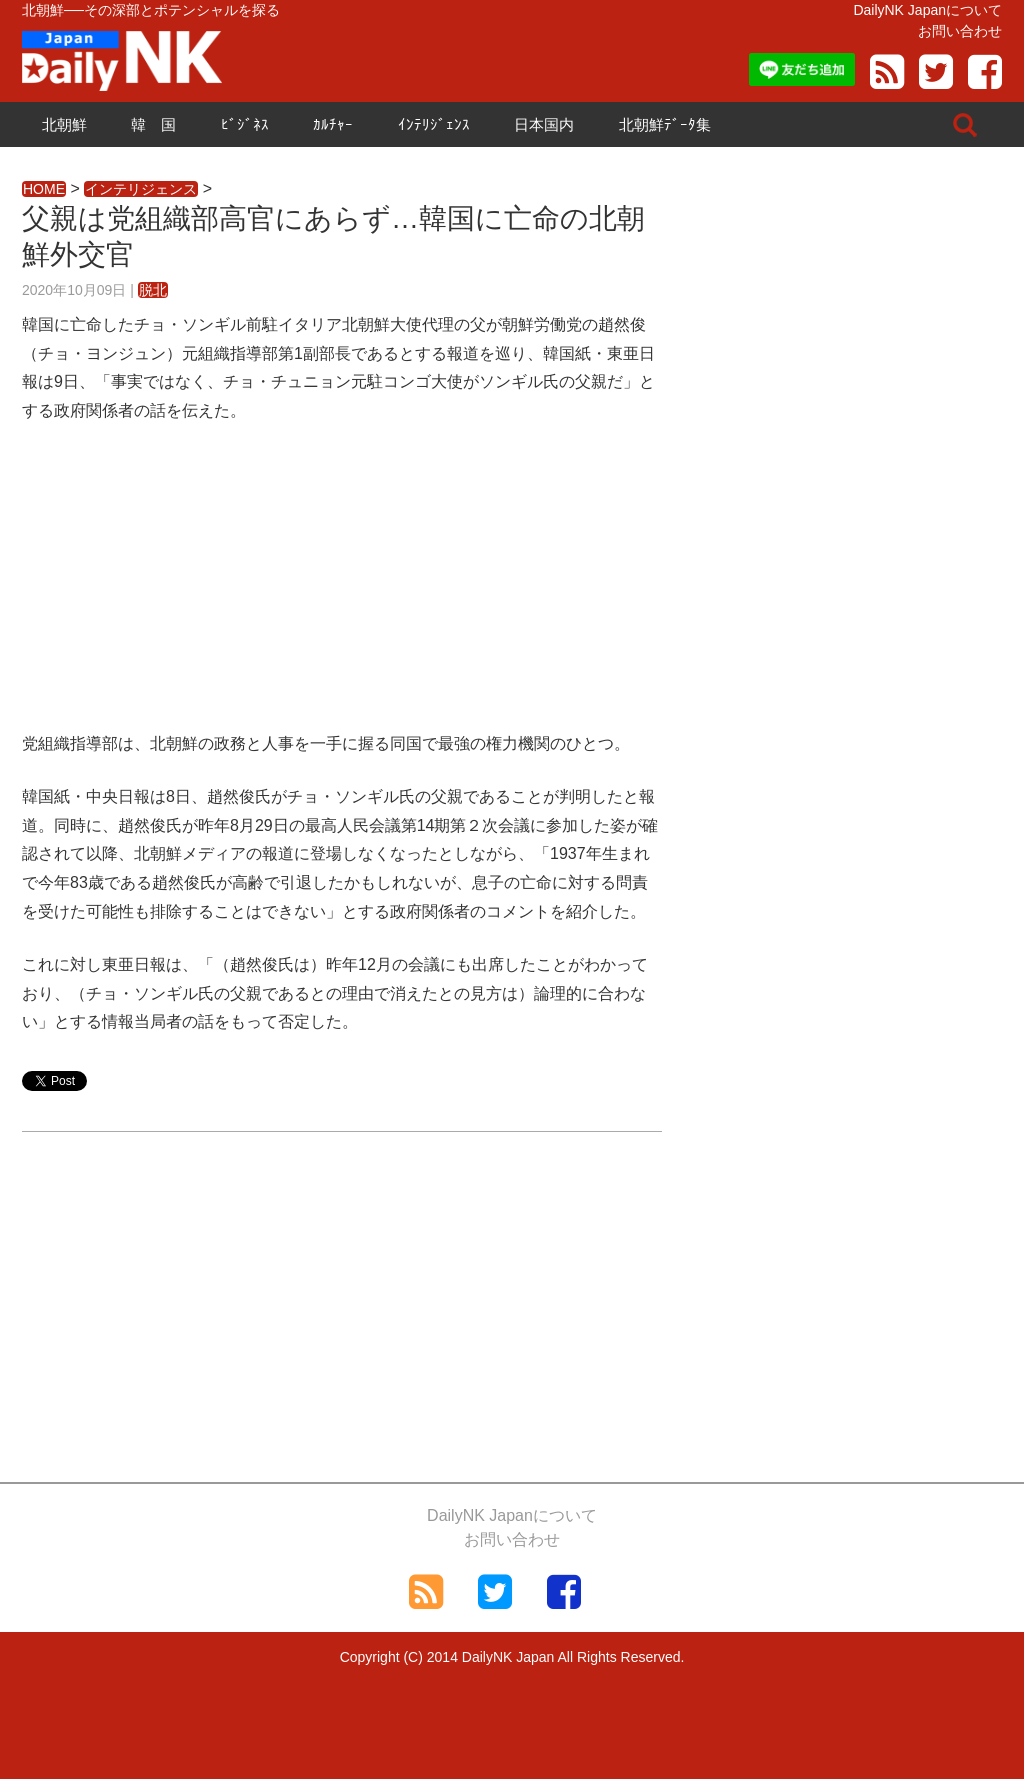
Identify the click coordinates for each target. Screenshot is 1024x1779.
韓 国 (153, 124)
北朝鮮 (64, 124)
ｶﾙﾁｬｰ (333, 124)
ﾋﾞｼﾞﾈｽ (245, 124)
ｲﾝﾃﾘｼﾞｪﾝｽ (434, 124)
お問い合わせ (960, 31)
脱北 (153, 290)
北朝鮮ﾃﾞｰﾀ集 (665, 124)
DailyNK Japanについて (927, 10)
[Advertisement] (342, 590)
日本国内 (544, 124)
